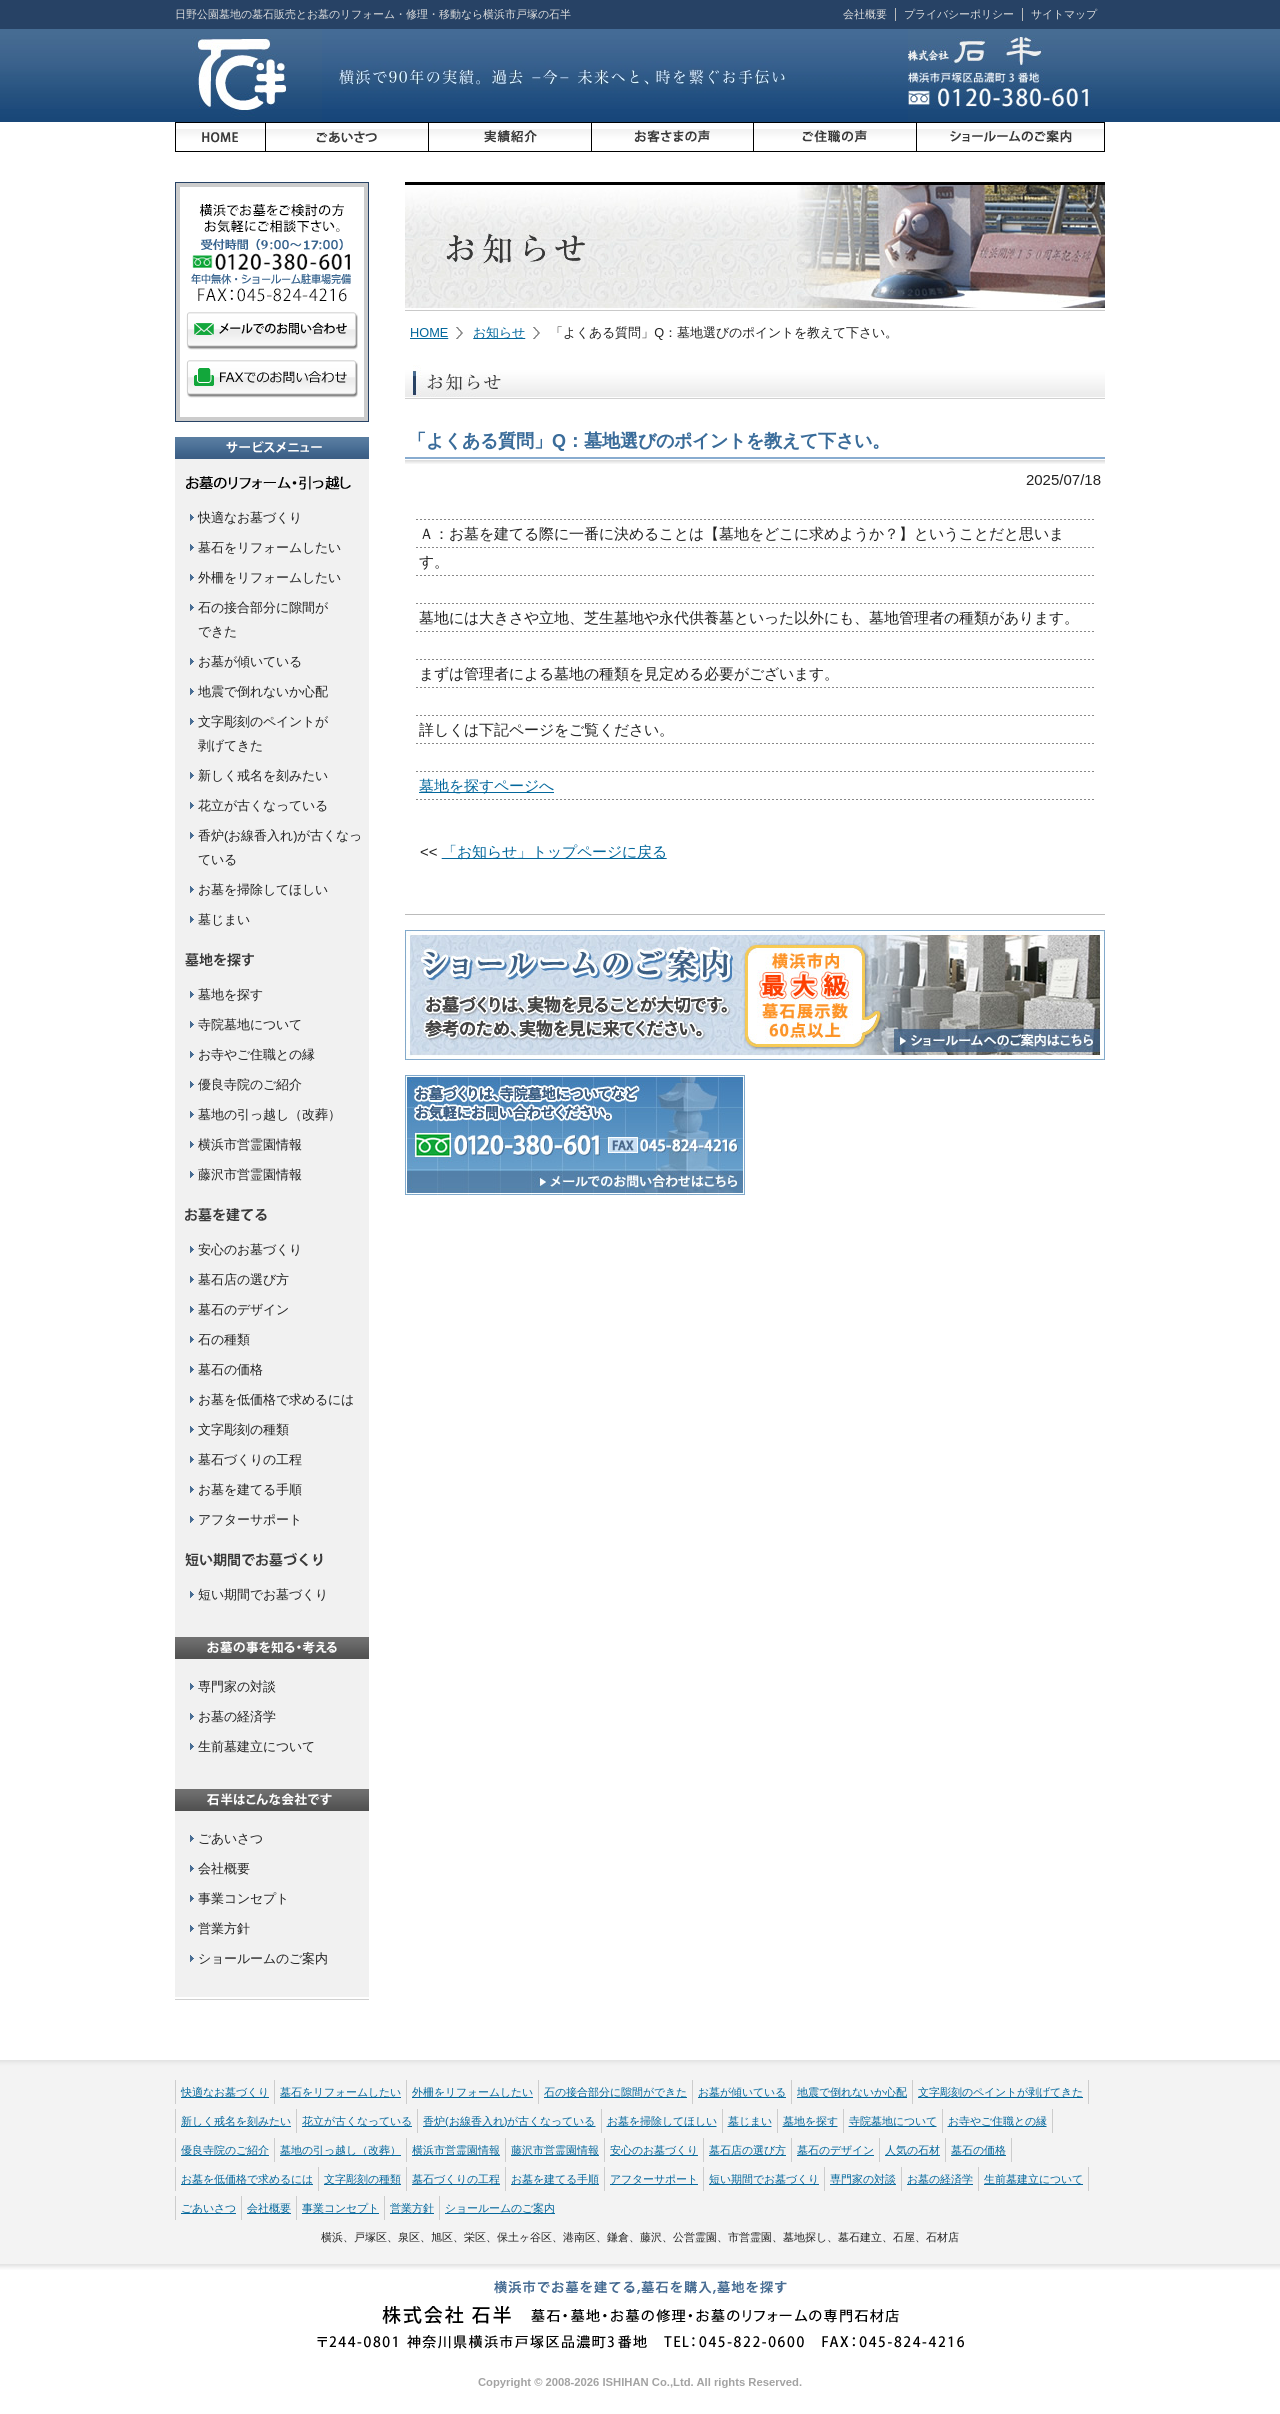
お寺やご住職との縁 (256, 1054)
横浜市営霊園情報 (250, 1144)
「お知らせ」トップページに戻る (554, 851)
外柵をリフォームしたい (269, 577)
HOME (429, 332)
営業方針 (224, 1928)
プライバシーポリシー (959, 14)
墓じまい (224, 919)
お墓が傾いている (250, 661)
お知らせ (499, 332)
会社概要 (865, 14)
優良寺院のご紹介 (250, 1084)
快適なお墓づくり (250, 517)
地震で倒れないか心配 (263, 691)
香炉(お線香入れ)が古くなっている (509, 2121)
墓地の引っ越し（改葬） (269, 1114)
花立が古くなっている (263, 805)
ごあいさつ (230, 1838)
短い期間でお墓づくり (263, 1594)
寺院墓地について (250, 1024)
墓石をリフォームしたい (269, 547)
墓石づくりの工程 (250, 1459)
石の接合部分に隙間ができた (615, 2092)
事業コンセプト (243, 1898)
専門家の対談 (237, 1686)
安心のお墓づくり (250, 1249)
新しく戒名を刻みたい (263, 775)
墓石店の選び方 (243, 1279)
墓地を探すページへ (486, 785)
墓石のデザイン (243, 1309)
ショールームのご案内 (263, 1958)
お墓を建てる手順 (250, 1489)
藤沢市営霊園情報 (250, 1174)
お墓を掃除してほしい (263, 889)
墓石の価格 (230, 1369)
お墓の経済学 (237, 1716)
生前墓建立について (256, 1746)
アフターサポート (250, 1519)
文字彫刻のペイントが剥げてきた (1000, 2092)
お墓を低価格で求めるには (276, 1399)
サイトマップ (1064, 14)
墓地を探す (230, 994)
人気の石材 (912, 2150)
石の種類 (224, 1339)
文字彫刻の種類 (243, 1429)
